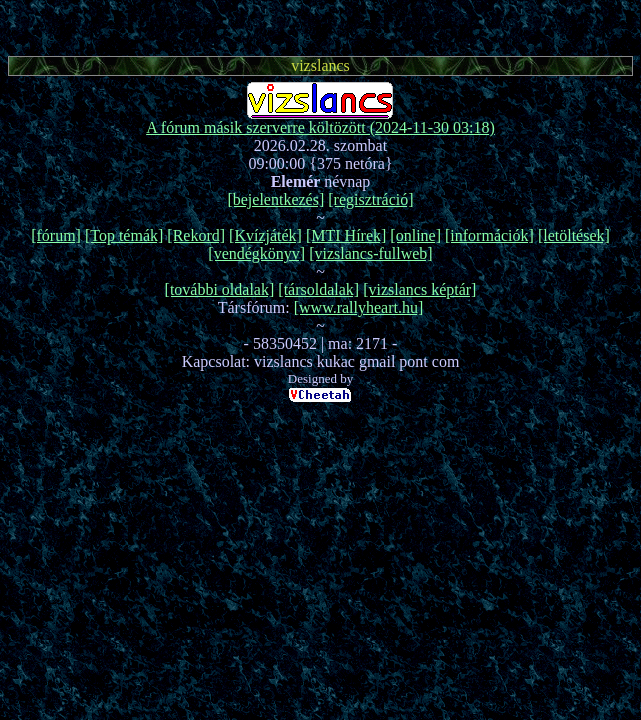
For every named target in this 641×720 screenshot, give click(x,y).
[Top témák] (124, 235)
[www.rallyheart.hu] (359, 307)
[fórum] (56, 235)
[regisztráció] (370, 199)
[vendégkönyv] (256, 253)
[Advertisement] (321, 25)
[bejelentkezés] (275, 199)
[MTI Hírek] (346, 235)
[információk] (489, 235)
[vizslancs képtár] (419, 289)
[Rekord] (196, 235)
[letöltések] (574, 235)
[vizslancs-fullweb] (371, 253)
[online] (415, 235)
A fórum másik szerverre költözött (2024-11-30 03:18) (320, 127)
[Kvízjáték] (265, 235)
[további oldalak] (220, 289)
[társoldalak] (318, 289)
